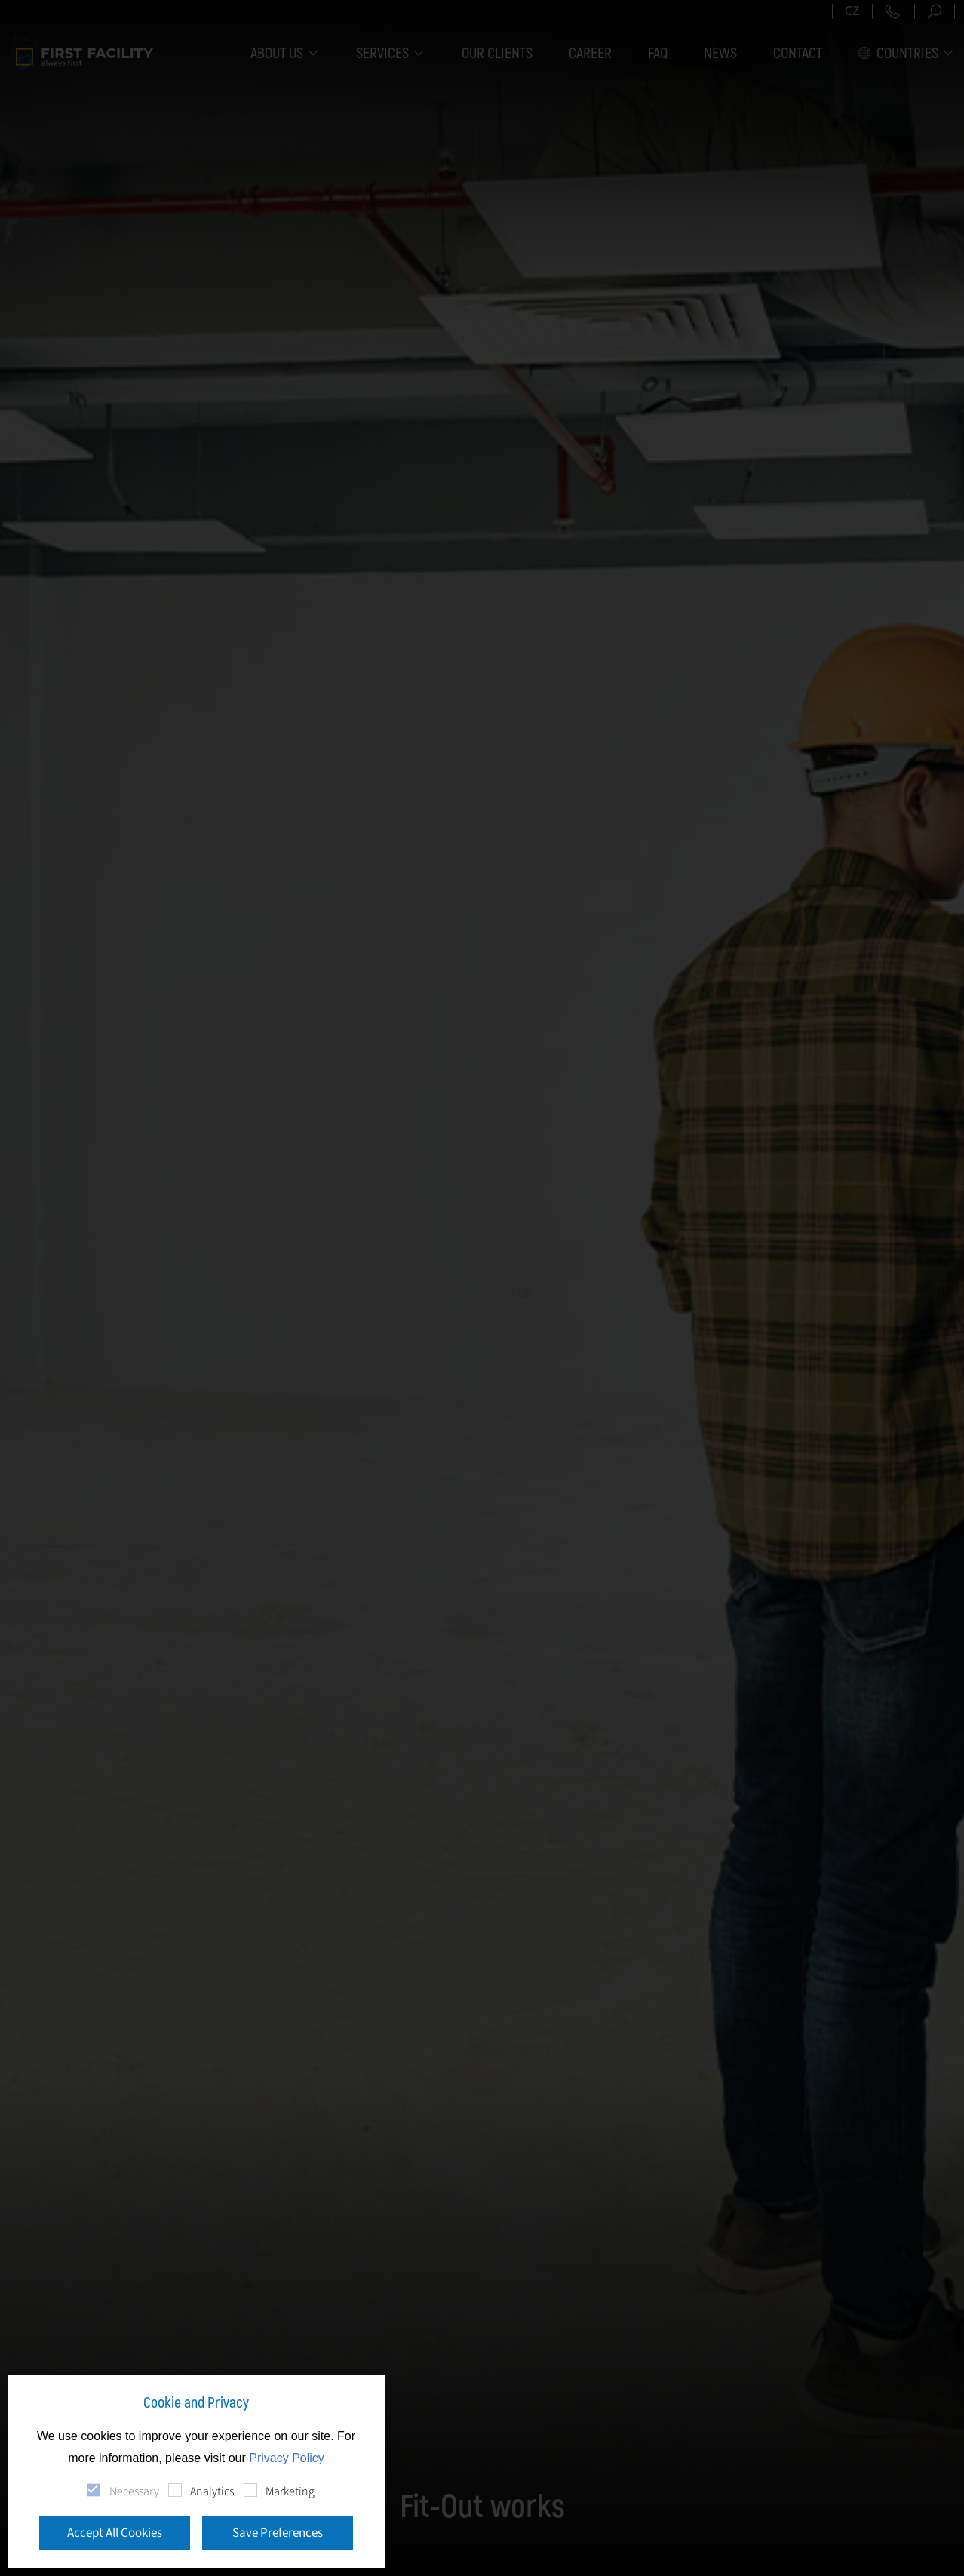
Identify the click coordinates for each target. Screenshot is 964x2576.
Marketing (290, 2491)
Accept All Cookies (114, 2533)
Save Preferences (277, 2533)
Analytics (212, 2491)
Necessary (134, 2491)
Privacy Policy (286, 2458)
